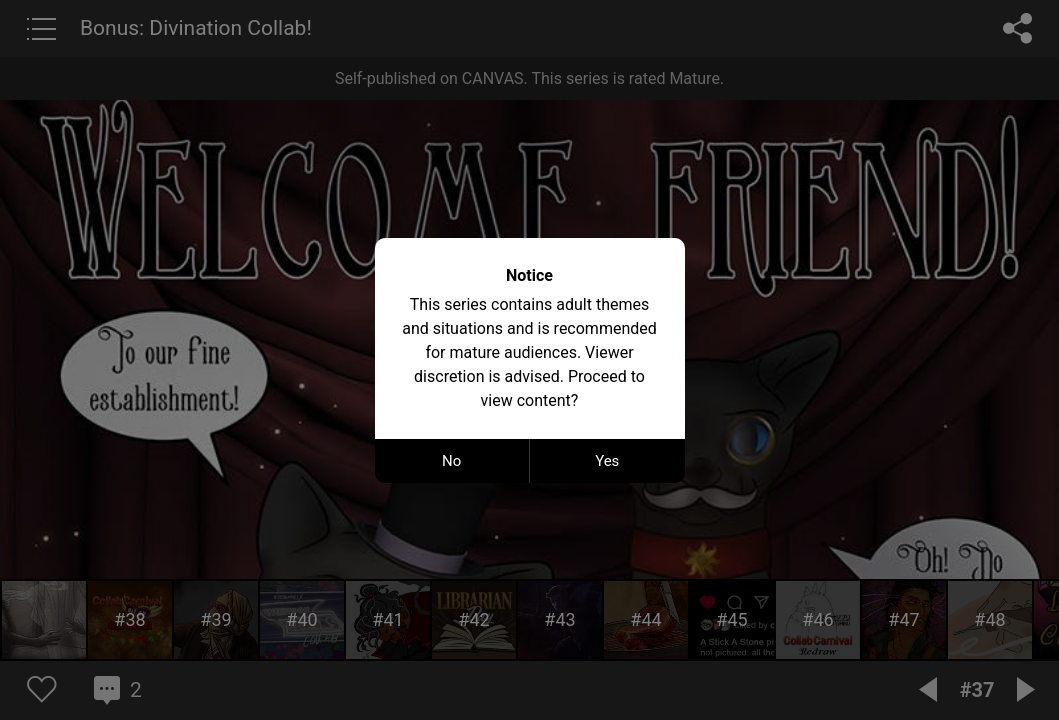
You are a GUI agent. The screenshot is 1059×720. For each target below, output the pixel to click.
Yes (607, 461)
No (451, 461)
